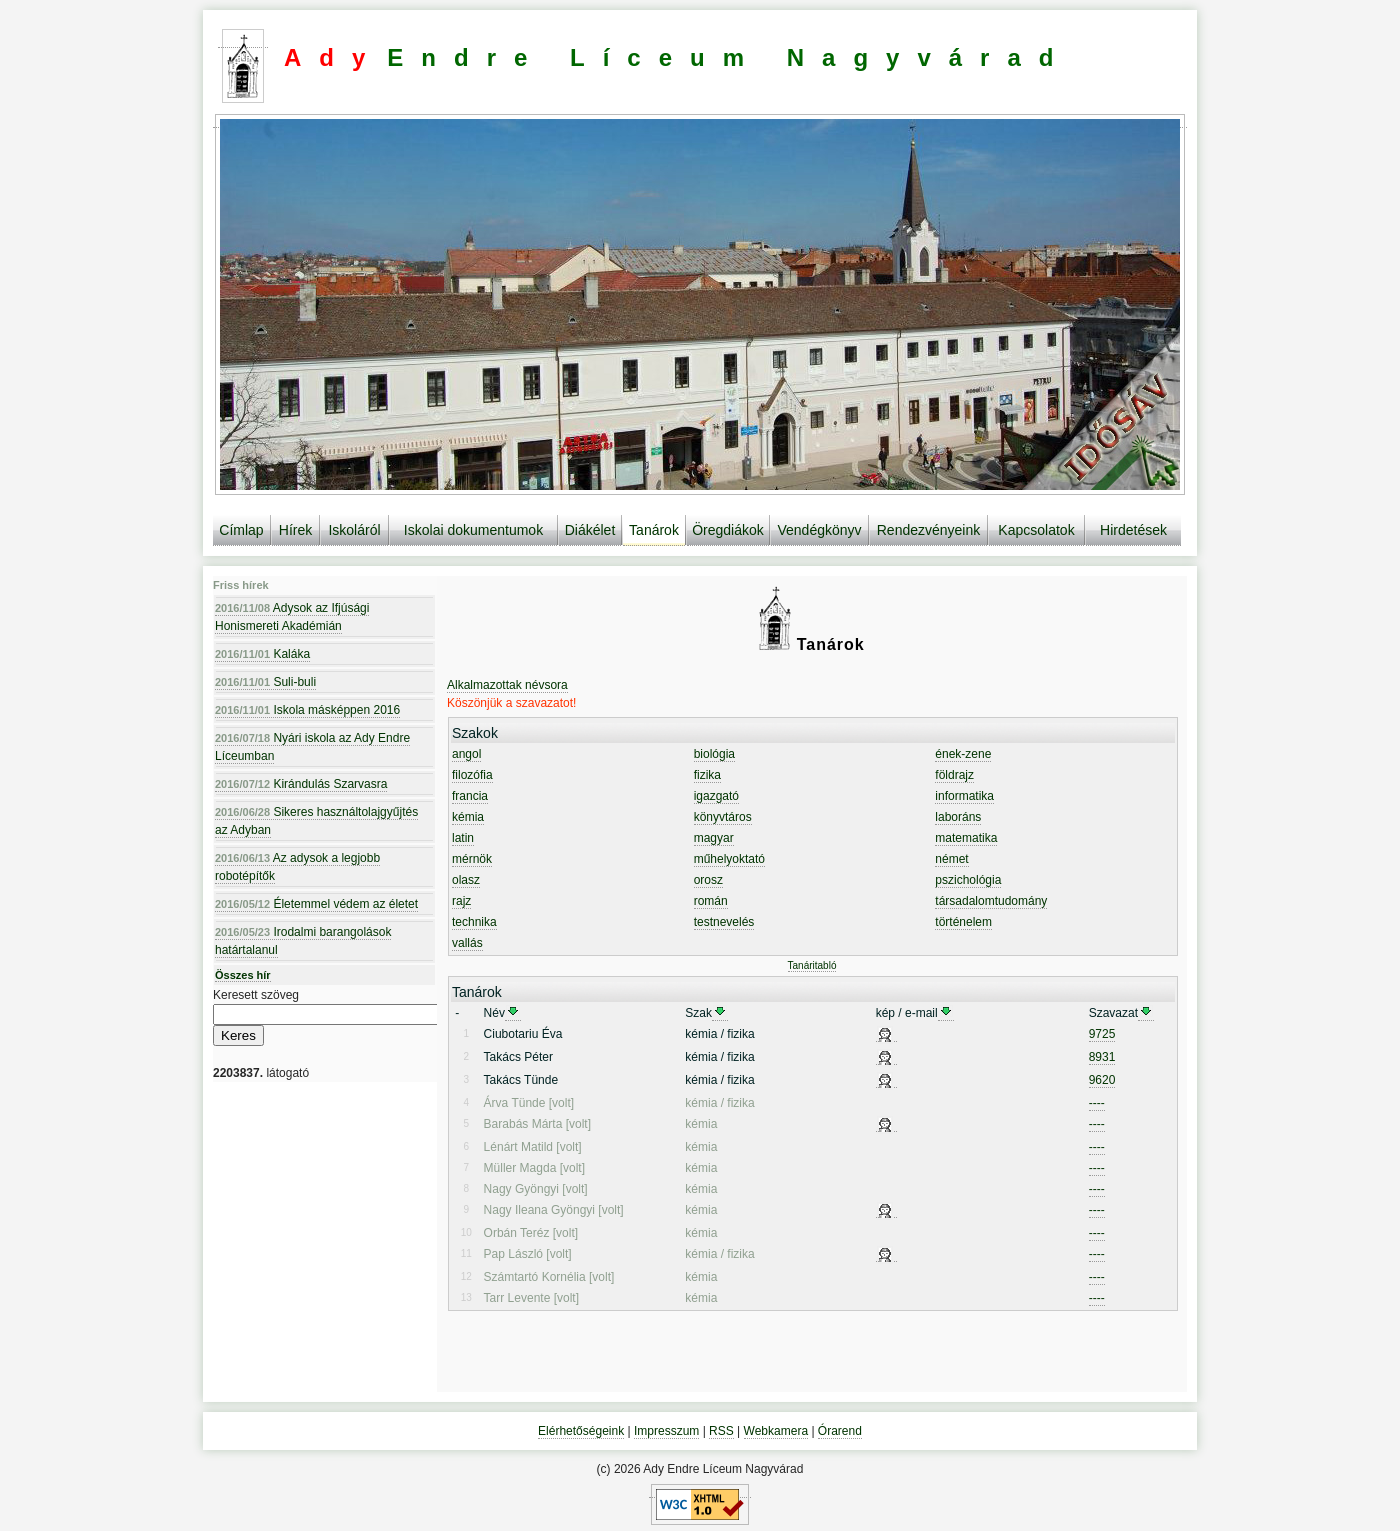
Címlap (241, 530)
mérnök (472, 859)
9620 (1102, 1080)
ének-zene (963, 754)
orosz (708, 880)
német (951, 859)
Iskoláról (354, 530)
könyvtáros (723, 817)
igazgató (716, 796)
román (711, 901)
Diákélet (590, 530)
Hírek (295, 530)
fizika (707, 775)
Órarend (840, 1431)
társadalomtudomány (991, 901)
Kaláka (262, 654)
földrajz (954, 775)
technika (474, 922)
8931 (1102, 1057)
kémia (468, 817)
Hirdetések (1133, 530)
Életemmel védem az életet (316, 904)
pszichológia (968, 880)
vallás (467, 943)
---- (1097, 1103)
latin (463, 838)
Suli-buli (265, 682)
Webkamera (776, 1431)
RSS (721, 1431)
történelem (963, 922)
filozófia (472, 775)
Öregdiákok (728, 530)
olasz (466, 880)
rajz (461, 901)
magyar (714, 838)
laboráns (958, 817)
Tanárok (654, 530)
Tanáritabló (812, 965)
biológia (714, 754)
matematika (966, 838)
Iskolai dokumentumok (473, 530)
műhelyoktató (729, 859)
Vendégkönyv (819, 530)
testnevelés (724, 922)
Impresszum (666, 1431)
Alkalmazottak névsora (507, 685)
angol (466, 754)
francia (470, 796)
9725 (1102, 1034)
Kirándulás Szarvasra (301, 784)
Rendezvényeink (929, 530)
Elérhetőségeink (581, 1431)
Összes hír (243, 975)
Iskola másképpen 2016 (307, 710)
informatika (964, 796)
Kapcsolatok (1036, 530)
